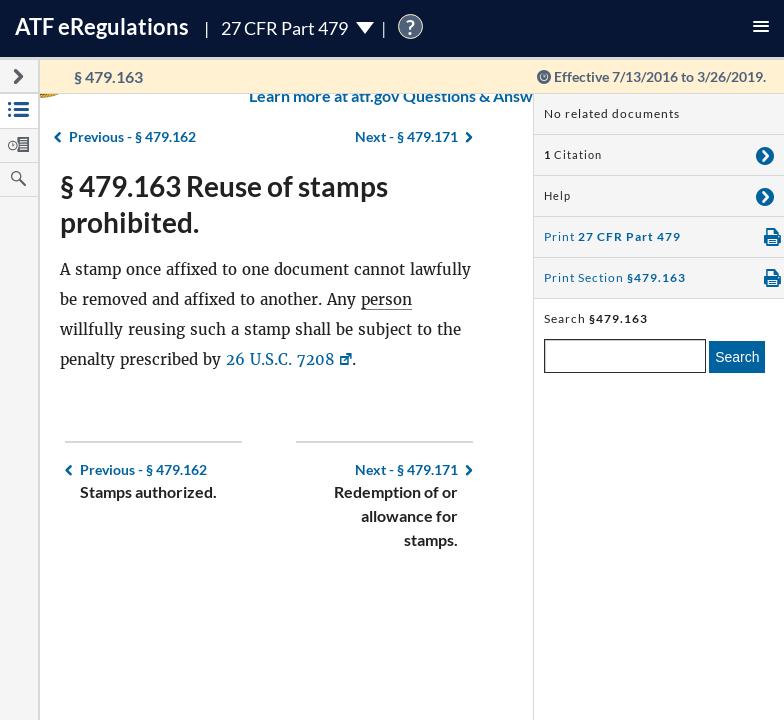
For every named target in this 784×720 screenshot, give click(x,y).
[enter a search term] (625, 356)
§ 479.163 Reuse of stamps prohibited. (224, 204)
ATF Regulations (102, 26)
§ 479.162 (143, 469)
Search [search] (737, 357)
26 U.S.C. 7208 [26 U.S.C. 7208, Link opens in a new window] (280, 359)
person (386, 299)
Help (557, 196)
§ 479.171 (406, 469)
